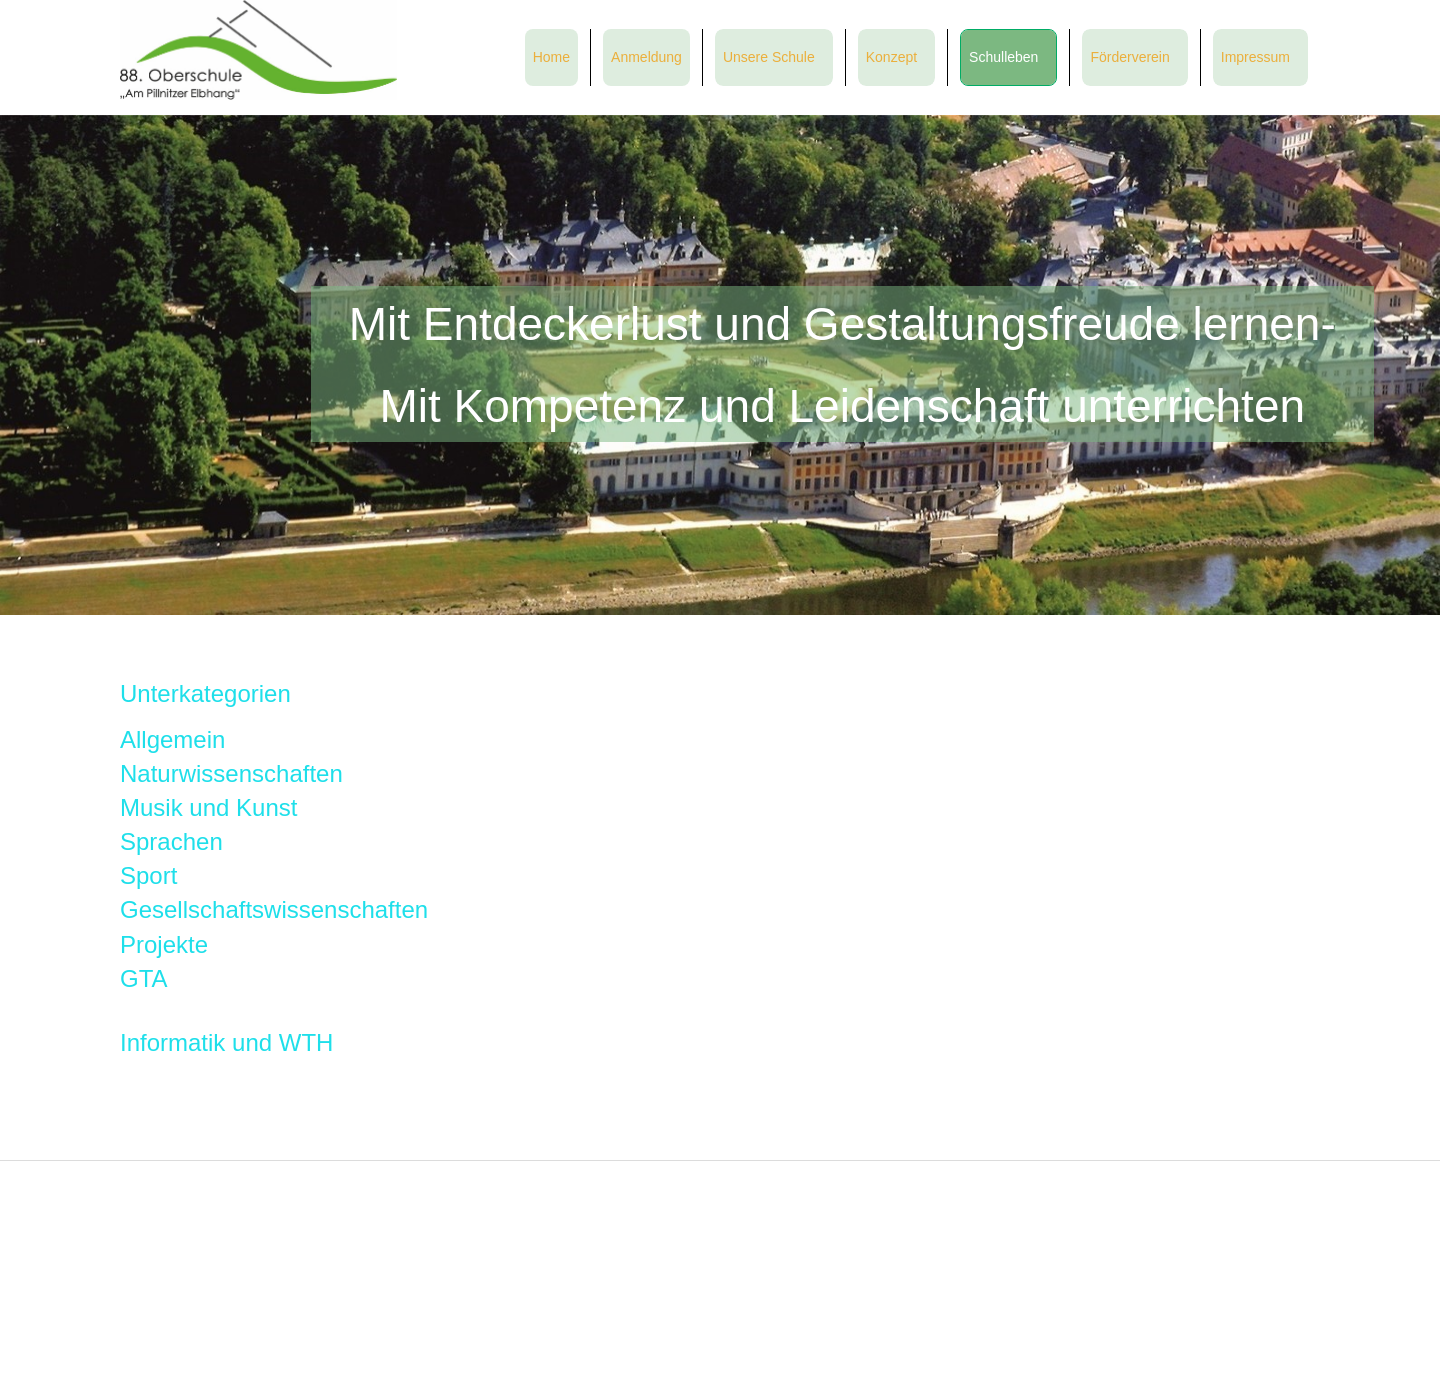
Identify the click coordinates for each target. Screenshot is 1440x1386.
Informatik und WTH (226, 1042)
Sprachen (171, 841)
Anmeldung (646, 57)
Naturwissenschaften (231, 773)
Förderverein (1129, 57)
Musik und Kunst (208, 807)
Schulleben (1003, 57)
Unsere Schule (769, 57)
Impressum (1255, 57)
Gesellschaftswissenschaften (274, 909)
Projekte (164, 944)
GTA (144, 978)
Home (551, 57)
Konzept (891, 57)
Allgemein (172, 739)
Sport (148, 875)
